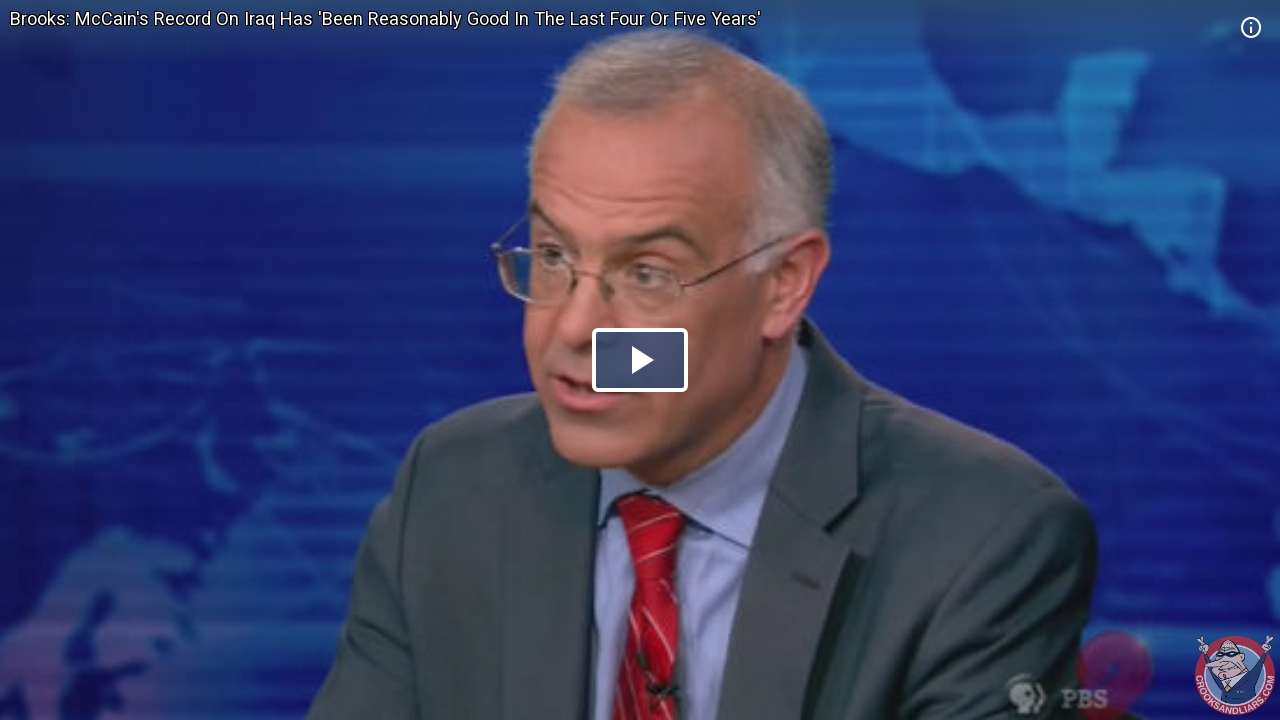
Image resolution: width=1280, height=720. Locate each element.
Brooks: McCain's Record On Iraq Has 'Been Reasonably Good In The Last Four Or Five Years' (385, 18)
